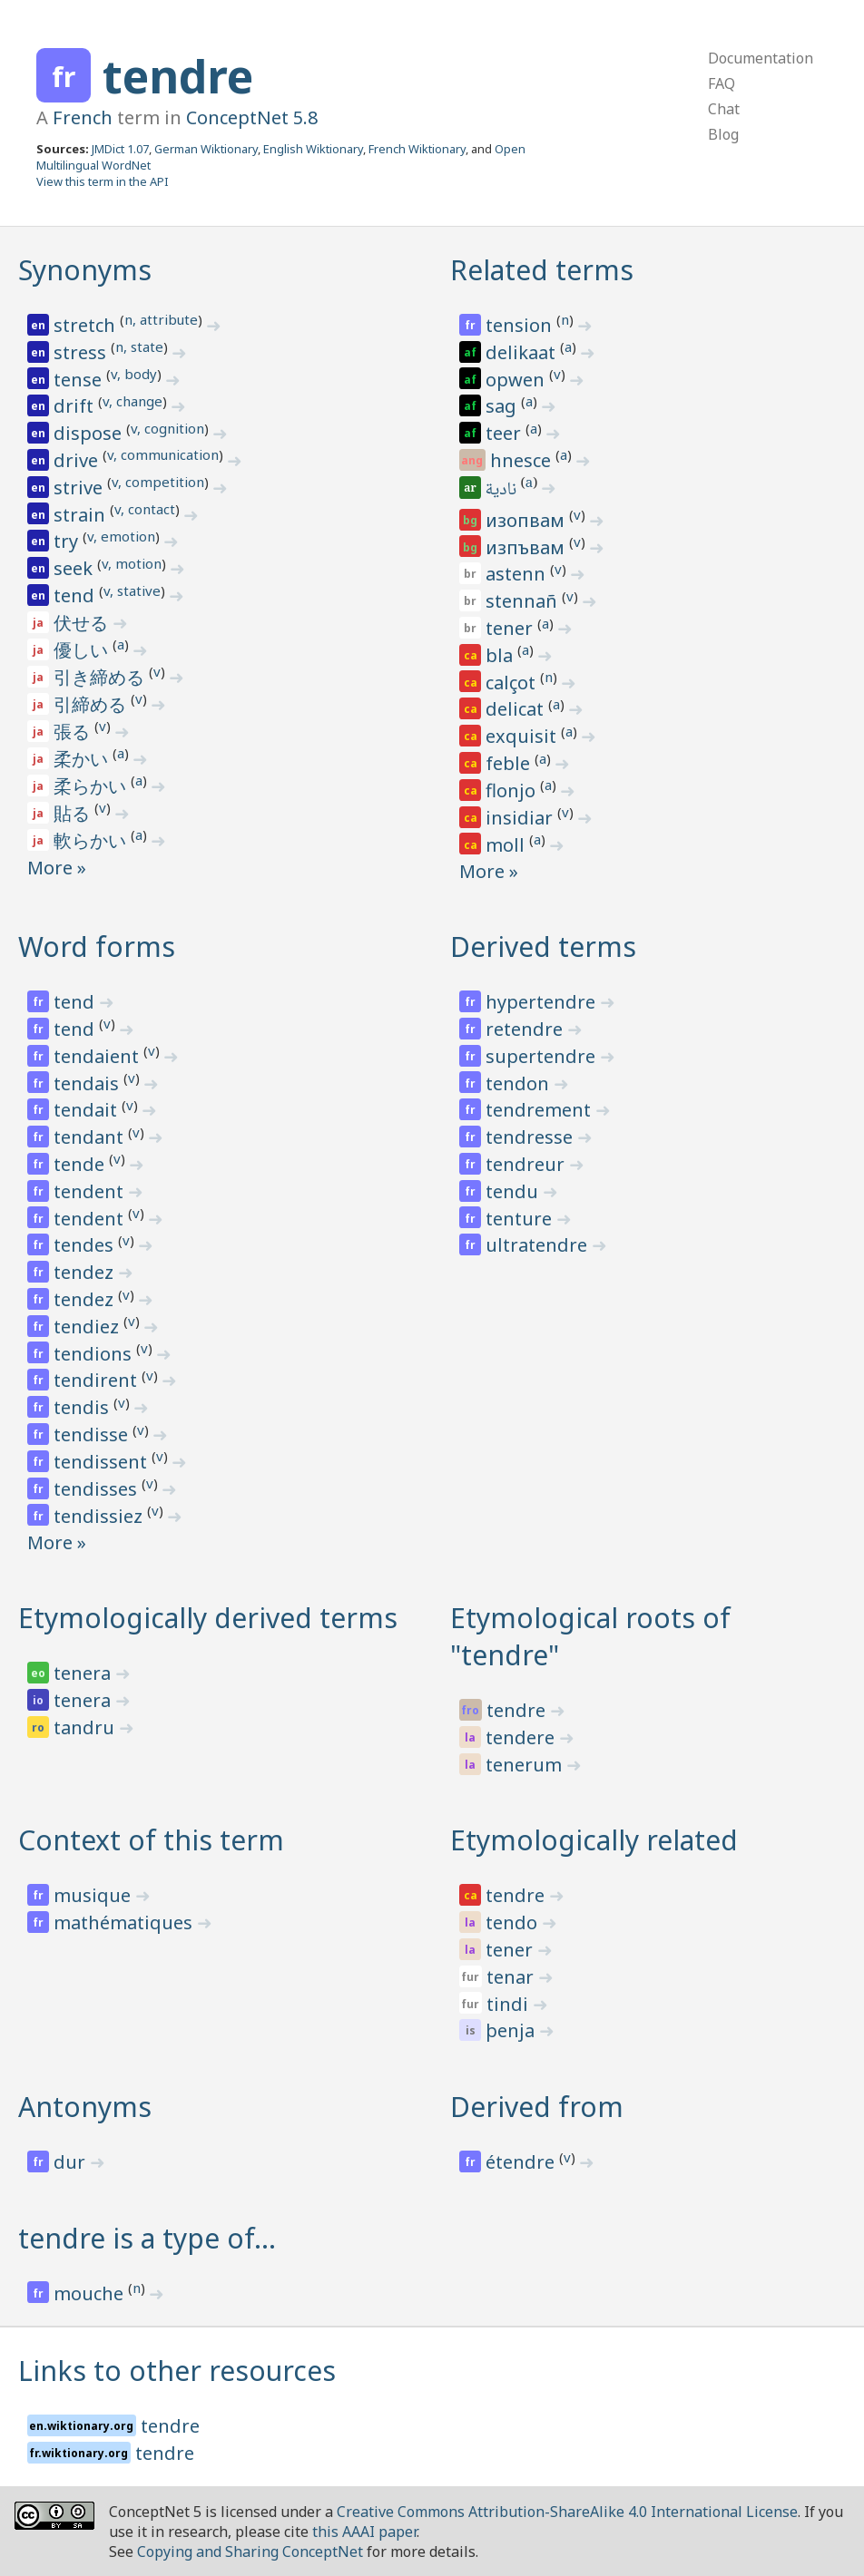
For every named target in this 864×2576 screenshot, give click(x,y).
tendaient (98, 1056)
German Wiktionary (206, 149)
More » (56, 867)
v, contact (144, 509)
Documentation (760, 58)
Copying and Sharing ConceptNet (250, 2551)
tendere (522, 1737)
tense (80, 379)
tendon (520, 1083)
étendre (522, 2162)
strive (80, 487)
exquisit (523, 736)
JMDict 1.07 (120, 149)
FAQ (721, 83)
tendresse (531, 1137)
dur (72, 2162)
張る (74, 731)
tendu (514, 1191)
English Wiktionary (313, 149)
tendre (178, 76)
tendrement (540, 1110)
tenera (84, 1673)
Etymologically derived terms (208, 1617)
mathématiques (125, 1922)
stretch (87, 325)
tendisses (98, 1489)
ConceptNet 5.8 (252, 117)
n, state (139, 346)
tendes (86, 1245)
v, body (134, 374)
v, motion (132, 563)
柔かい (83, 758)
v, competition (158, 482)
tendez (86, 1272)
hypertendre (543, 1002)
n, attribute (161, 319)
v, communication (163, 454)
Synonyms (85, 269)
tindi (509, 2004)
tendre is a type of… (147, 2238)
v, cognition (167, 428)
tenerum (526, 1764)
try (68, 541)
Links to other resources (177, 2370)
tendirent (98, 1380)
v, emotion (121, 536)
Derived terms (543, 946)
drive (78, 460)
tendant (91, 1137)
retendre (526, 1029)
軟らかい (92, 840)
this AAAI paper (364, 2532)
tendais (88, 1083)
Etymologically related (594, 1840)
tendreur (527, 1164)
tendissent (103, 1461)
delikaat (523, 352)
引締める (92, 704)
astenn (518, 573)
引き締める (101, 677)
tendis (83, 1407)
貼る (74, 813)
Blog (723, 134)
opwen (517, 379)
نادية (502, 490)
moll (507, 845)
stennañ (524, 601)
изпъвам (527, 547)
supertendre (543, 1056)
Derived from (536, 2106)
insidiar (521, 817)
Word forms (96, 946)
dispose (90, 433)
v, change (132, 401)
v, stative (132, 590)
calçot (513, 682)
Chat (724, 109)
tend (76, 595)
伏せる (83, 622)
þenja (512, 2030)
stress (82, 352)
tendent (91, 1191)
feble (510, 763)
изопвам (527, 520)
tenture (521, 1218)
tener (511, 628)
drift (76, 406)
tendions (95, 1354)
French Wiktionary (417, 149)
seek (75, 568)
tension (521, 325)
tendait (88, 1110)
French (83, 117)
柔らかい (92, 786)
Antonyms (85, 2106)
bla (501, 655)
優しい (83, 650)
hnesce (522, 460)
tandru (86, 1727)
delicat (517, 709)
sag (503, 406)
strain (82, 515)
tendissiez (100, 1516)
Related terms (541, 269)
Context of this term (151, 1840)
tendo (514, 1922)
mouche (91, 2293)
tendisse (93, 1434)
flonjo (513, 790)
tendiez (88, 1326)
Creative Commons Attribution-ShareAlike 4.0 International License (567, 2512)
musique (94, 1895)
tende (81, 1164)
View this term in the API (102, 181)
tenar (512, 1977)
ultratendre (539, 1245)
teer (505, 433)
